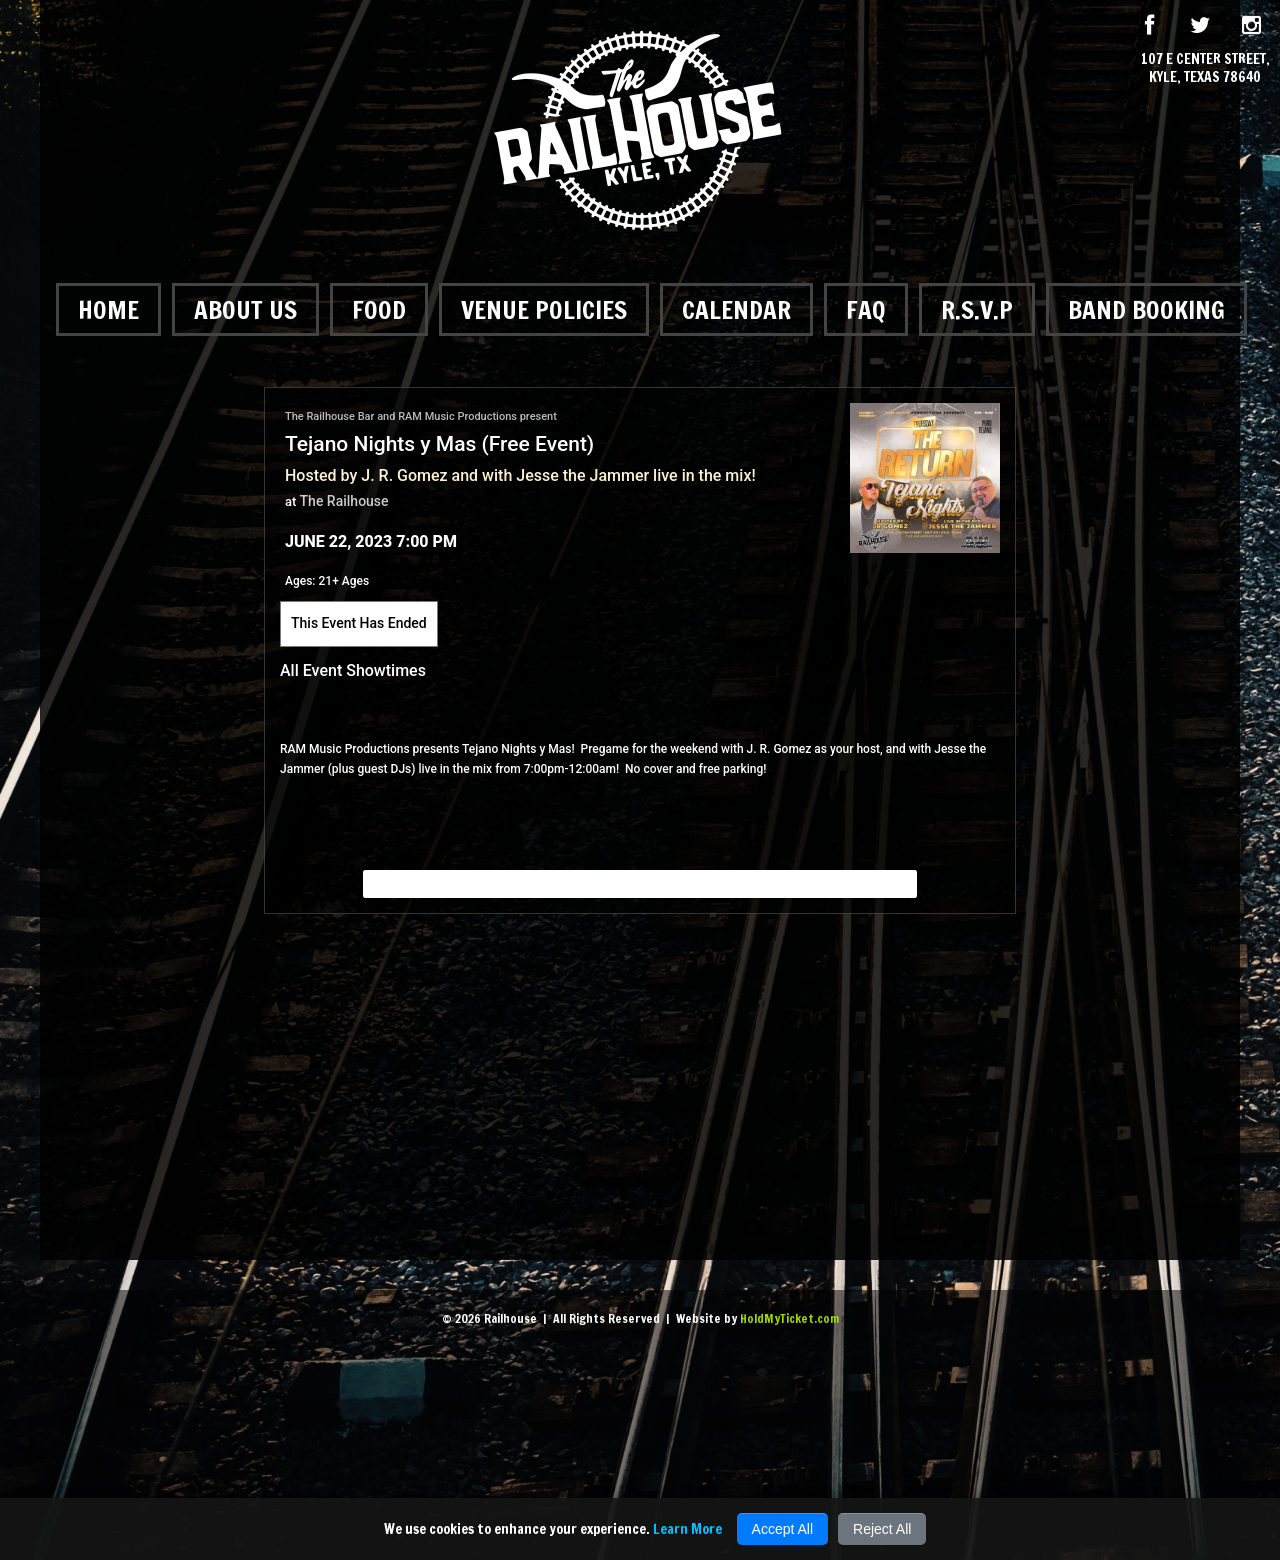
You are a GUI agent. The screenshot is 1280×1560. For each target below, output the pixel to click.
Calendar (736, 309)
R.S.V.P (977, 309)
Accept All (782, 1529)
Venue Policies (544, 309)
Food (379, 309)
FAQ (866, 309)
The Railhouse (344, 501)
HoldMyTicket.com (789, 1318)
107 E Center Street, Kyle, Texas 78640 (1205, 68)
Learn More (687, 1529)
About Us (245, 309)
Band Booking (1146, 309)
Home (108, 309)
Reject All (882, 1529)
